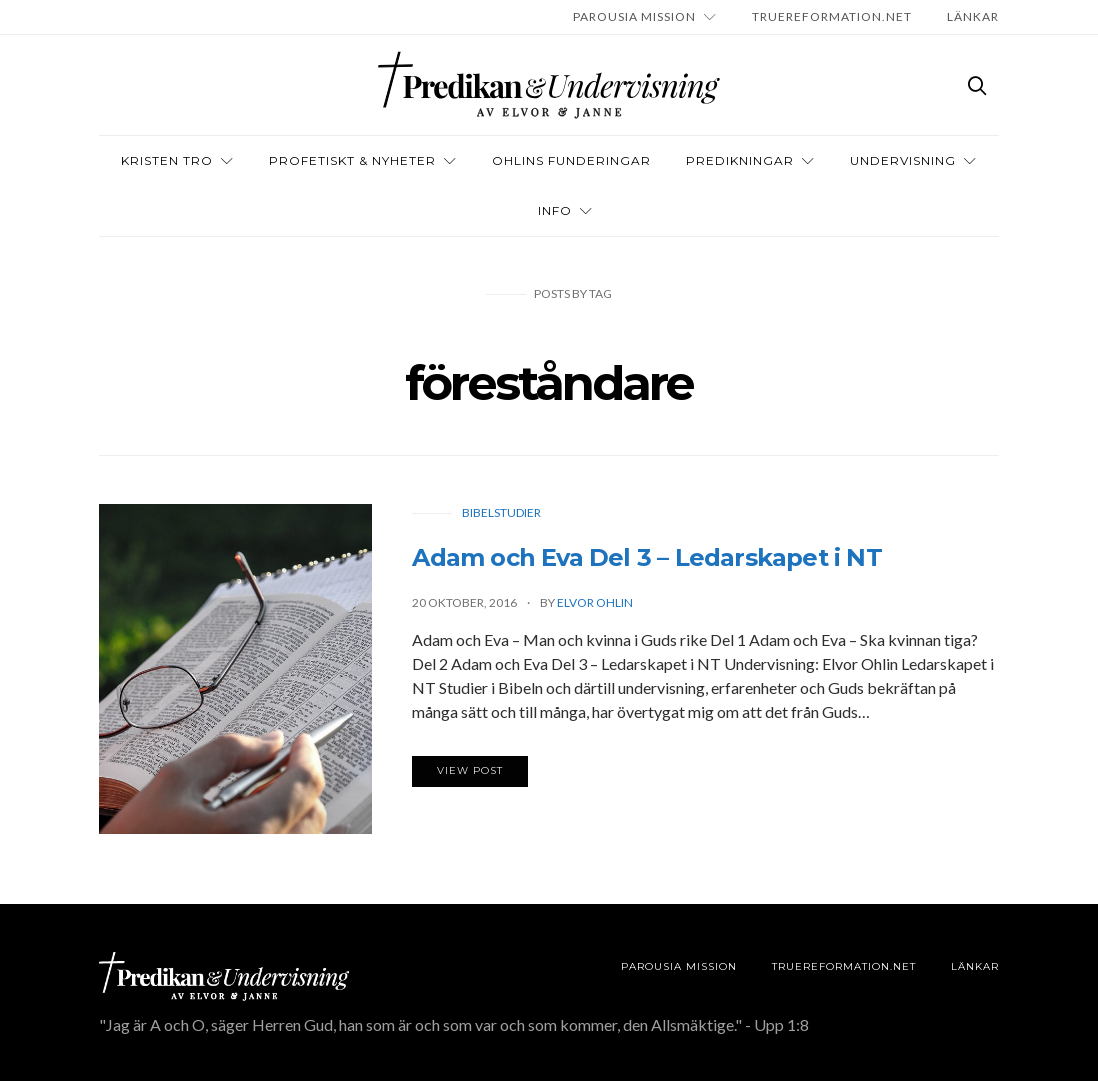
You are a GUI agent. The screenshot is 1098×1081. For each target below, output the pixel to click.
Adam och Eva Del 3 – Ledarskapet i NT (646, 557)
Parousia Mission (634, 16)
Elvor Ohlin (595, 602)
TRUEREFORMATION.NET (832, 16)
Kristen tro (167, 160)
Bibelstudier (501, 512)
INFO (555, 210)
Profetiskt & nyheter (352, 160)
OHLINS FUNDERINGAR (571, 160)
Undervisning (903, 160)
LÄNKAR (973, 16)
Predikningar (740, 160)
